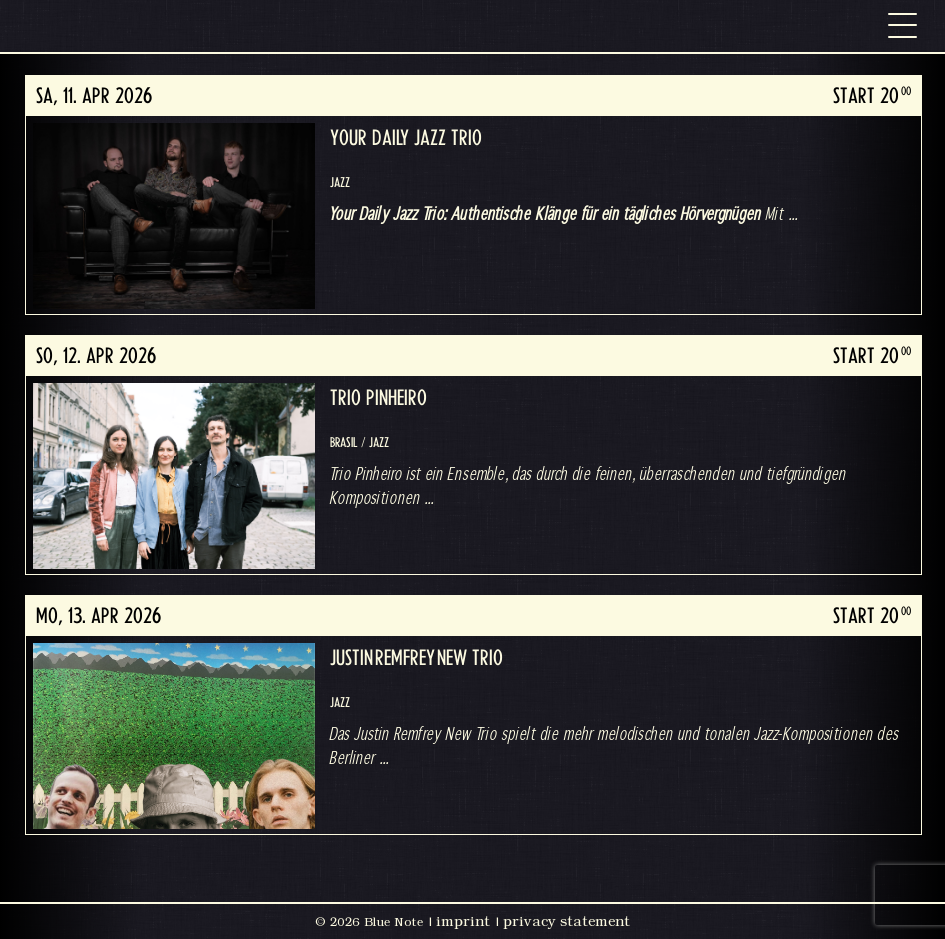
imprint (463, 921)
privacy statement (566, 921)
